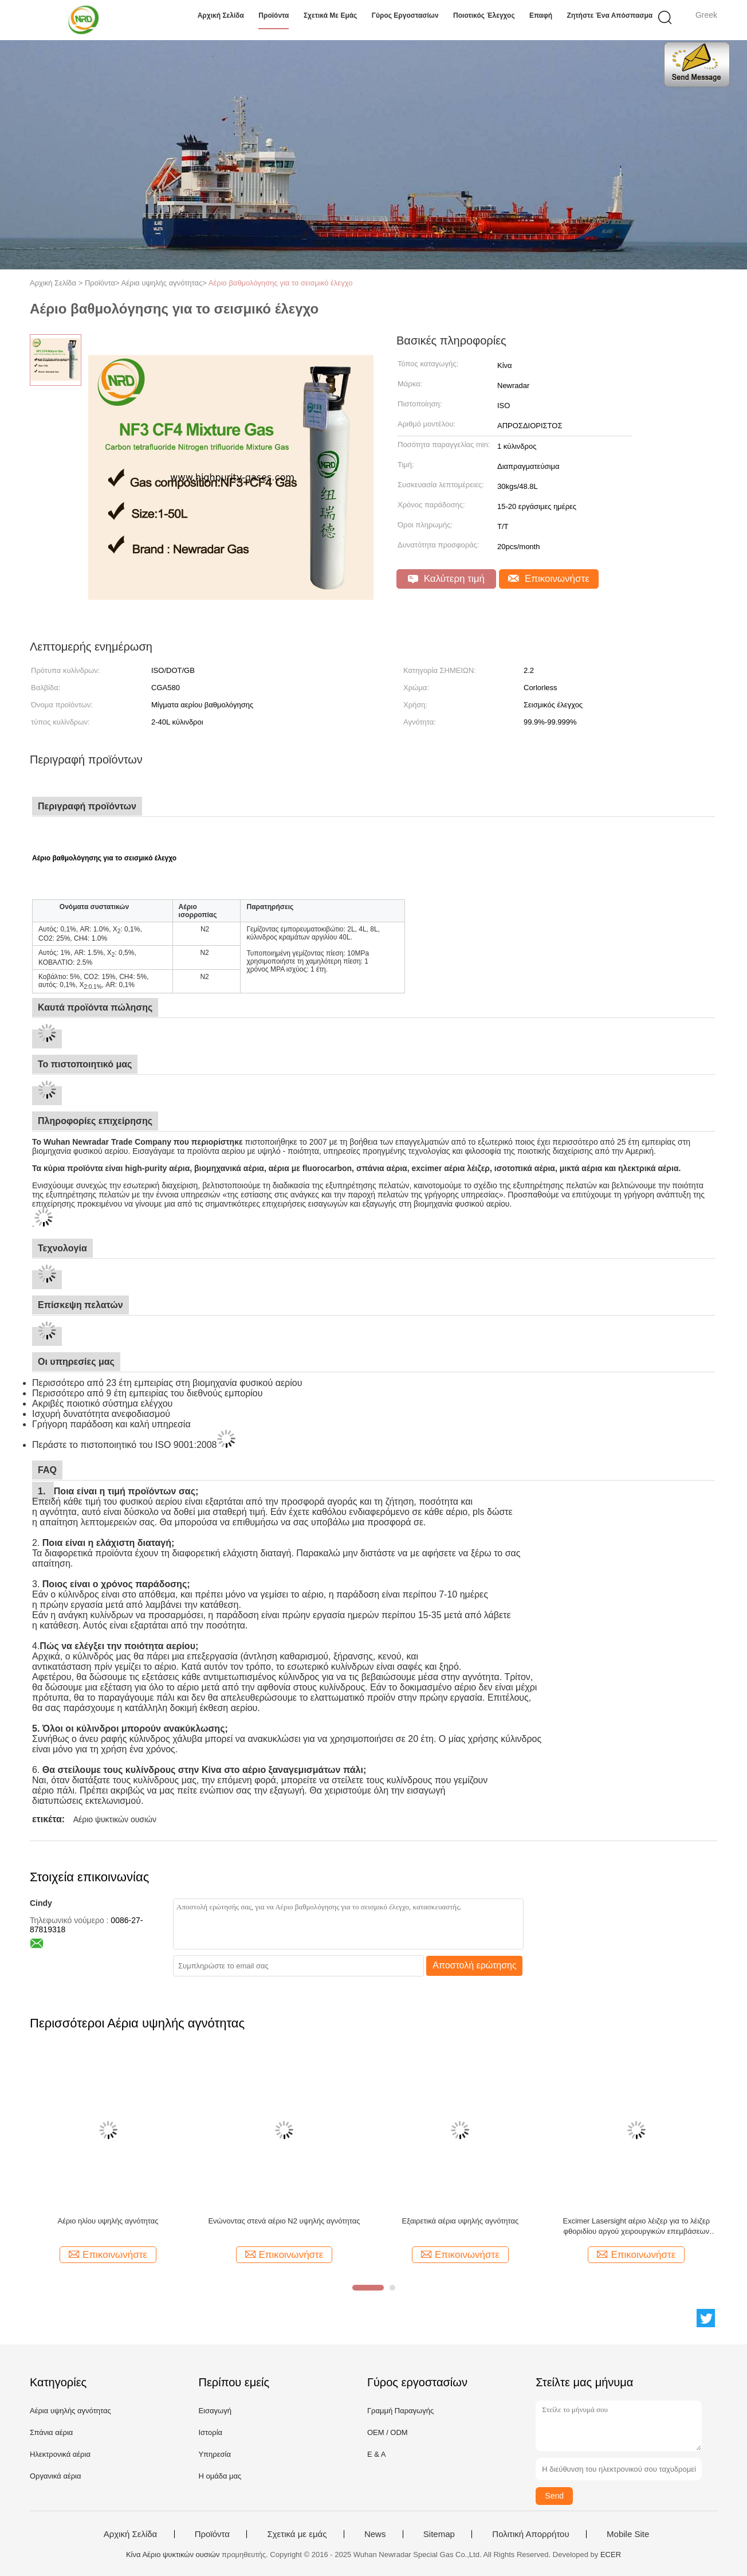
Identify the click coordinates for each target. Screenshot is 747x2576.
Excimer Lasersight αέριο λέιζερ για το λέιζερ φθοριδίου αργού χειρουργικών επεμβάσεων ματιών (636, 2227)
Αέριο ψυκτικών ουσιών (114, 1819)
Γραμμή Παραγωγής (400, 2410)
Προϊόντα (273, 15)
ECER (610, 2554)
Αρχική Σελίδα (221, 15)
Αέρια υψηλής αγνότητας (70, 2410)
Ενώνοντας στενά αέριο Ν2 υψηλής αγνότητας (284, 2221)
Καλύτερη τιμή (446, 578)
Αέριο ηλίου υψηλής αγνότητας (107, 2221)
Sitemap (439, 2534)
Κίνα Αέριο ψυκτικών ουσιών (172, 2554)
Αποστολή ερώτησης (475, 1965)
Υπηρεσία (214, 2454)
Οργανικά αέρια (55, 2476)
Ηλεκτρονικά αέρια (60, 2454)
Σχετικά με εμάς (330, 15)
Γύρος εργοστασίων (405, 15)
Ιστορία (210, 2432)
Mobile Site (628, 2534)
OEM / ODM (387, 2432)
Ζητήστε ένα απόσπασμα (610, 15)
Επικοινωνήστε (548, 578)
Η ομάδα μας (219, 2476)
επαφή (540, 15)
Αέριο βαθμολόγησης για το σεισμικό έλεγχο (281, 283)
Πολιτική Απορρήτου (530, 2534)
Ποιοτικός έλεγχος (484, 15)
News (375, 2534)
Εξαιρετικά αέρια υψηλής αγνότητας (460, 2221)
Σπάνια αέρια (51, 2432)
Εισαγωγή (214, 2410)
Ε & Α (376, 2454)
